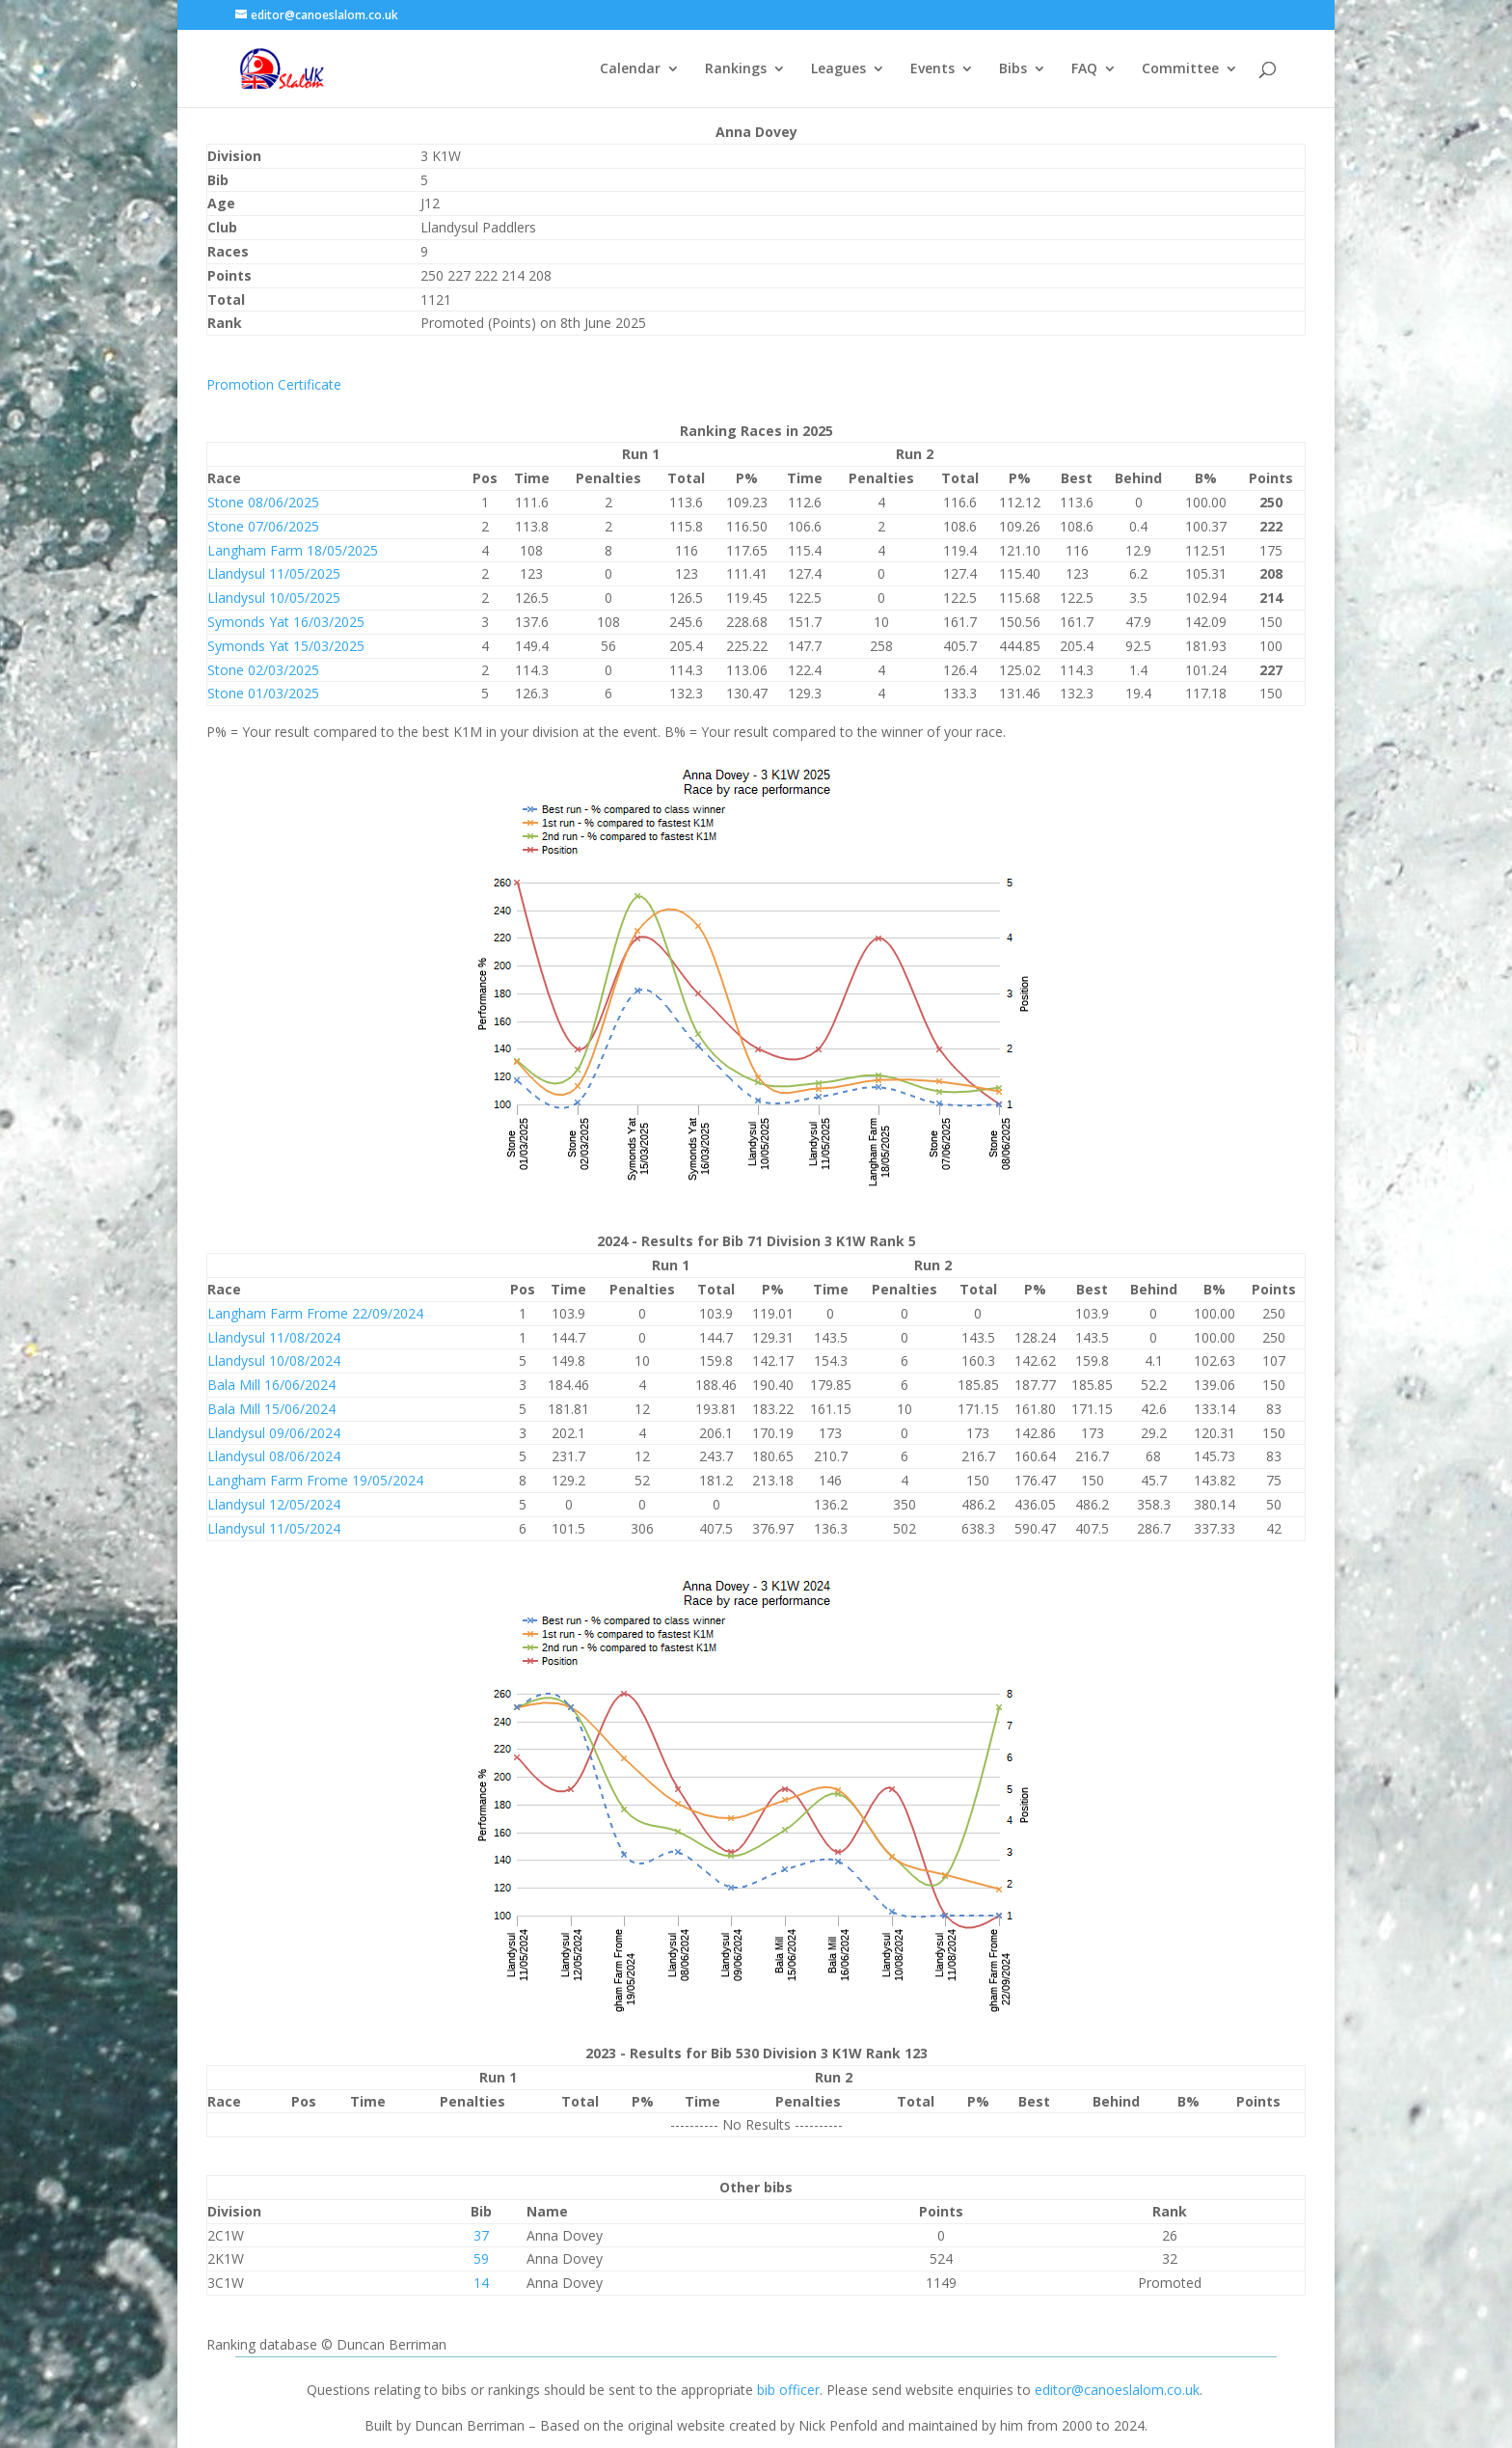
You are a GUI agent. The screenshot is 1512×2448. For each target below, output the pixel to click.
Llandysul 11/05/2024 (273, 1528)
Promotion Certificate (273, 384)
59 (481, 2258)
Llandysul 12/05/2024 (273, 1504)
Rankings (736, 69)
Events (932, 69)
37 (481, 2235)
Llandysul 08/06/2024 (273, 1456)
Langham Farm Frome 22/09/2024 (315, 1313)
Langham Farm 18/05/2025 (292, 550)
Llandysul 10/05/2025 (273, 597)
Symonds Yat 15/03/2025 (285, 646)
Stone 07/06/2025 (263, 526)
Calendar (630, 69)
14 (481, 2282)
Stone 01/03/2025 (263, 693)
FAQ (1084, 69)
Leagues (838, 69)
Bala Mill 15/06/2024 (271, 1409)
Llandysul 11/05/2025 (273, 573)
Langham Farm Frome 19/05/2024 (315, 1480)
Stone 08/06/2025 (263, 502)
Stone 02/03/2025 (263, 670)
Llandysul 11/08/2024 (273, 1337)
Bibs (1013, 69)
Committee (1180, 69)
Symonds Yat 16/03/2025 (285, 621)
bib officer (788, 2389)
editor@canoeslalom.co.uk (1117, 2389)
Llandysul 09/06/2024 (273, 1433)
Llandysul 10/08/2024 (273, 1360)
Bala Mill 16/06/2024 (271, 1384)
